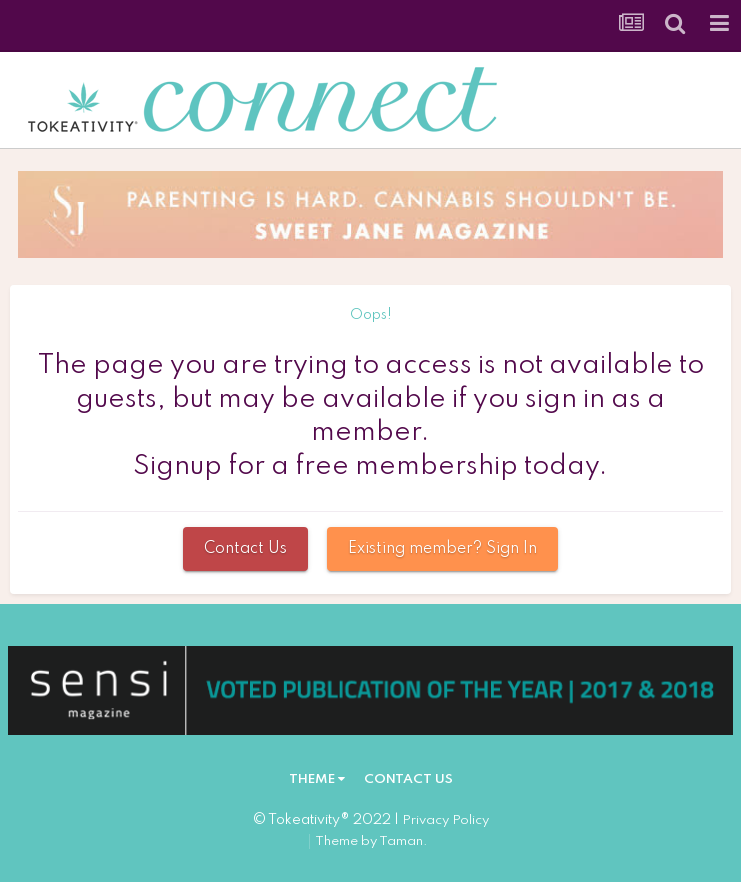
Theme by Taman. (371, 841)
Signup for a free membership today (366, 466)
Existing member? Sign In (442, 549)
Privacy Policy (445, 820)
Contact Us (245, 549)
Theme (317, 779)
